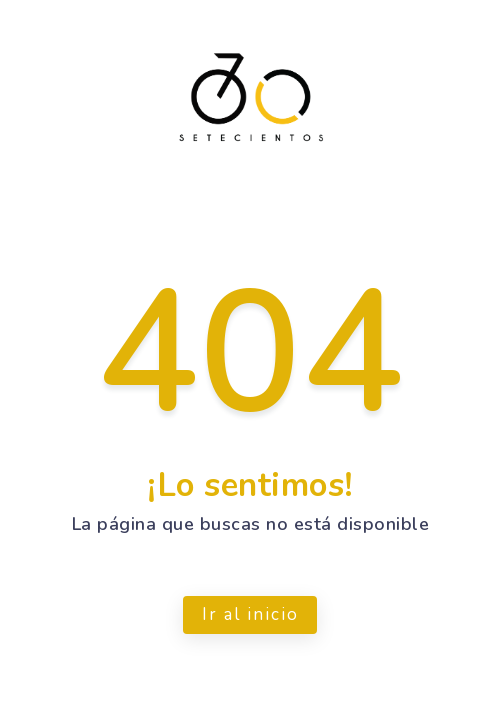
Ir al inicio (250, 614)
